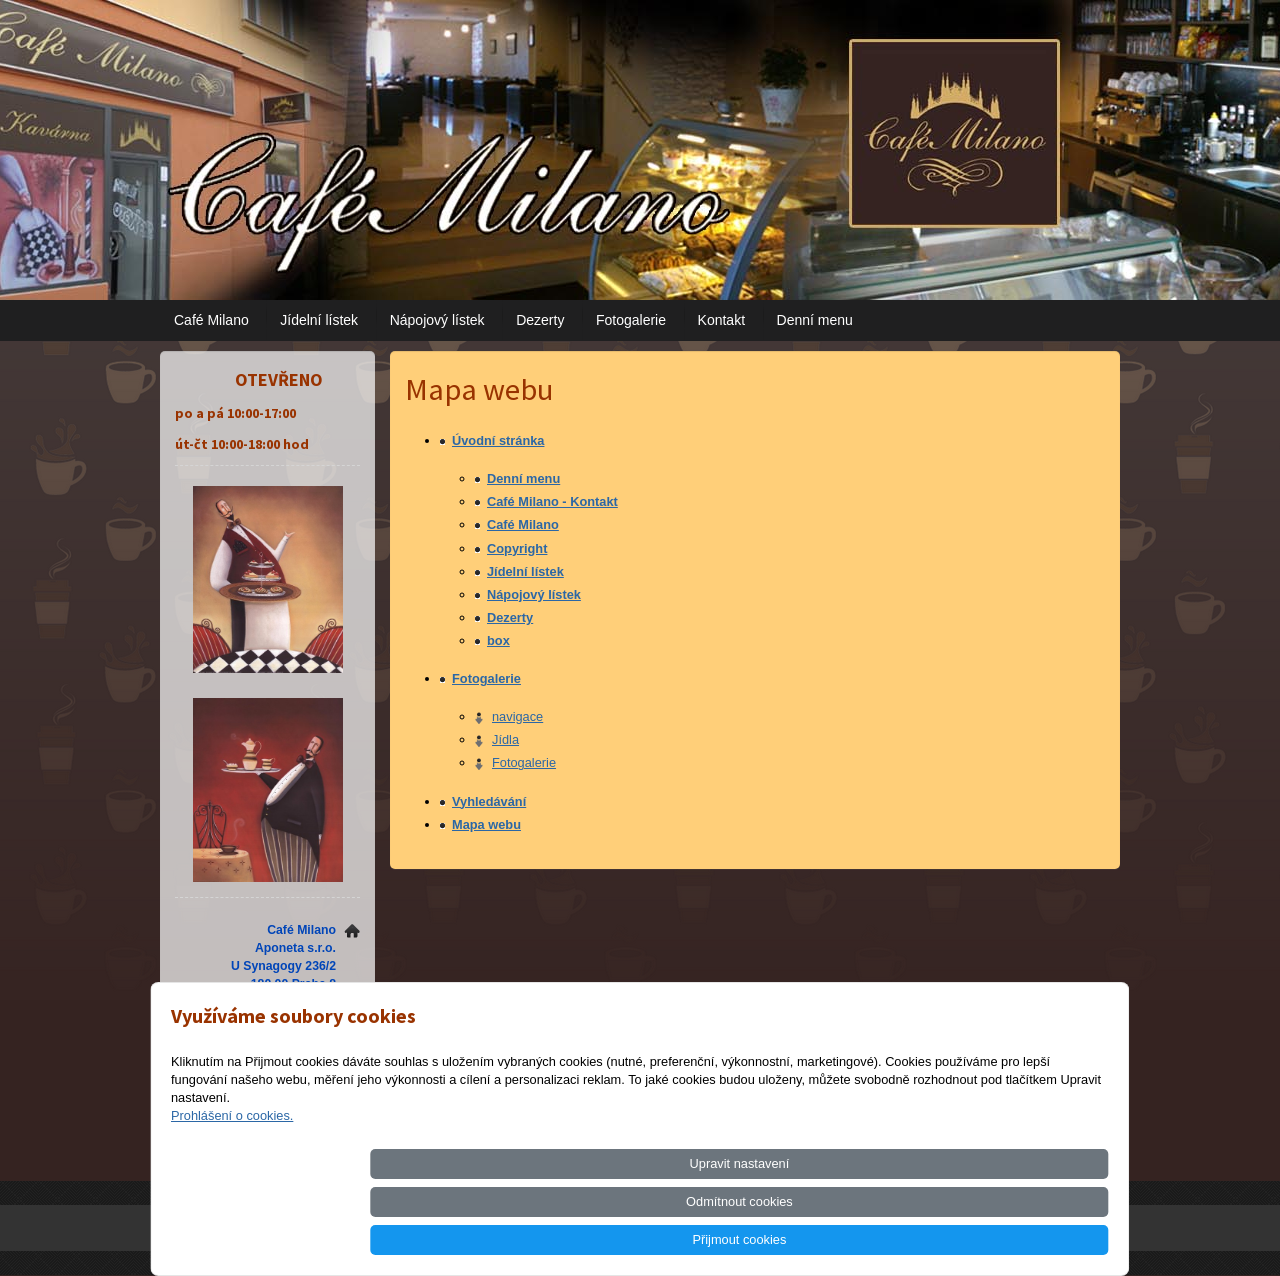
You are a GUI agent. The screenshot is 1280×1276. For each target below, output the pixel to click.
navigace (517, 716)
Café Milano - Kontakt (552, 501)
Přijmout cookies (1036, 1239)
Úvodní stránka (498, 440)
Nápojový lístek (437, 320)
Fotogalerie (631, 320)
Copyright (517, 548)
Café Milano (211, 320)
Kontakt (721, 320)
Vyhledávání (489, 801)
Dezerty (540, 320)
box (498, 640)
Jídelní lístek (319, 320)
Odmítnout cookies (884, 1239)
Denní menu (815, 320)
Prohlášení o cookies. (232, 1191)
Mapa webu (486, 824)
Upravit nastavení (733, 1239)
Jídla (505, 739)
